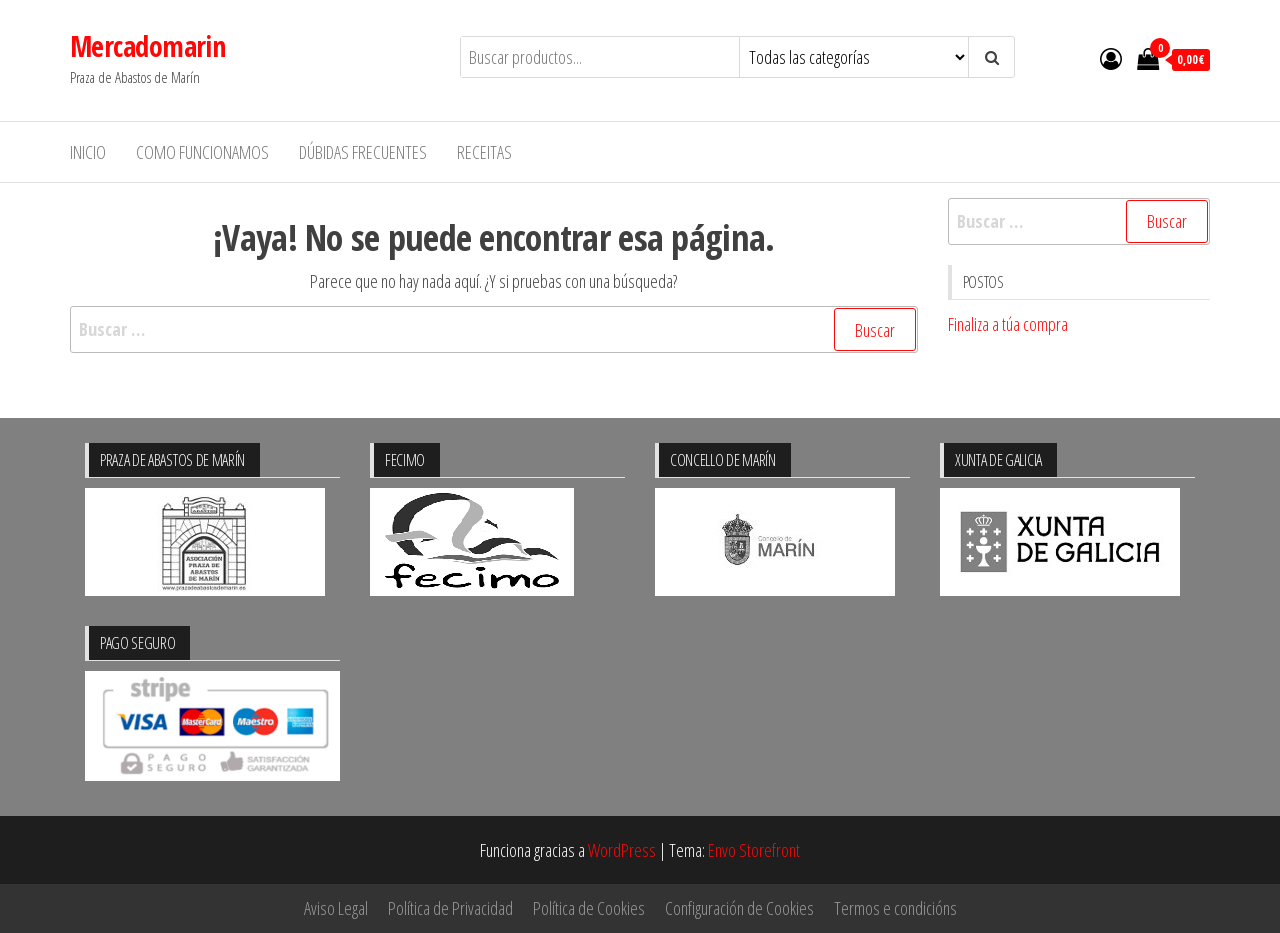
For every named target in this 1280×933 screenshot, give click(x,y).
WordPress (622, 850)
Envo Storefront (754, 850)
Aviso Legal (336, 908)
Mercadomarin (147, 46)
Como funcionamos (202, 152)
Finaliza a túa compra (1008, 324)
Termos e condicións (895, 908)
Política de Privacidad (450, 908)
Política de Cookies (589, 908)
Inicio (88, 152)
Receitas (484, 152)
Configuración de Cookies (739, 908)
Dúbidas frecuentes (363, 152)
